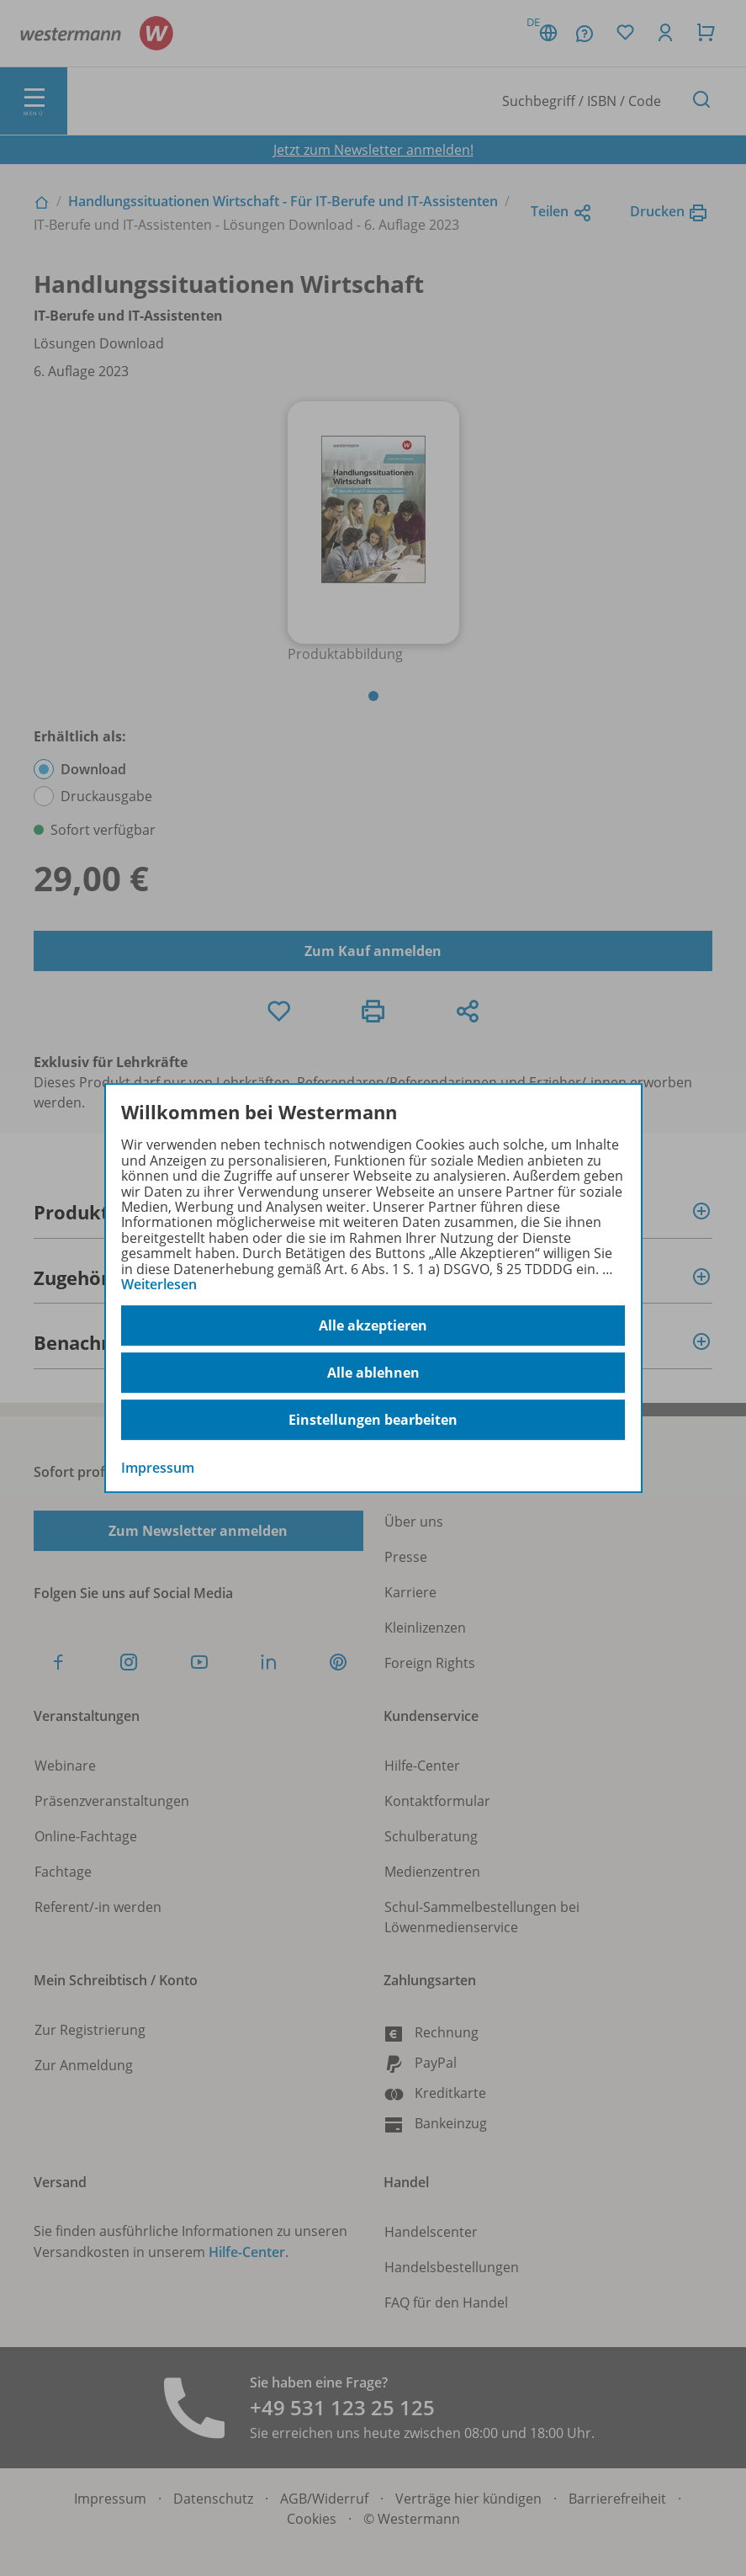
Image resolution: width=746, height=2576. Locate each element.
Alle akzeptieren (373, 1325)
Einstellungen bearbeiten (373, 1419)
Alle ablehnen (373, 1372)
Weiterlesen (159, 1284)
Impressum (157, 1468)
